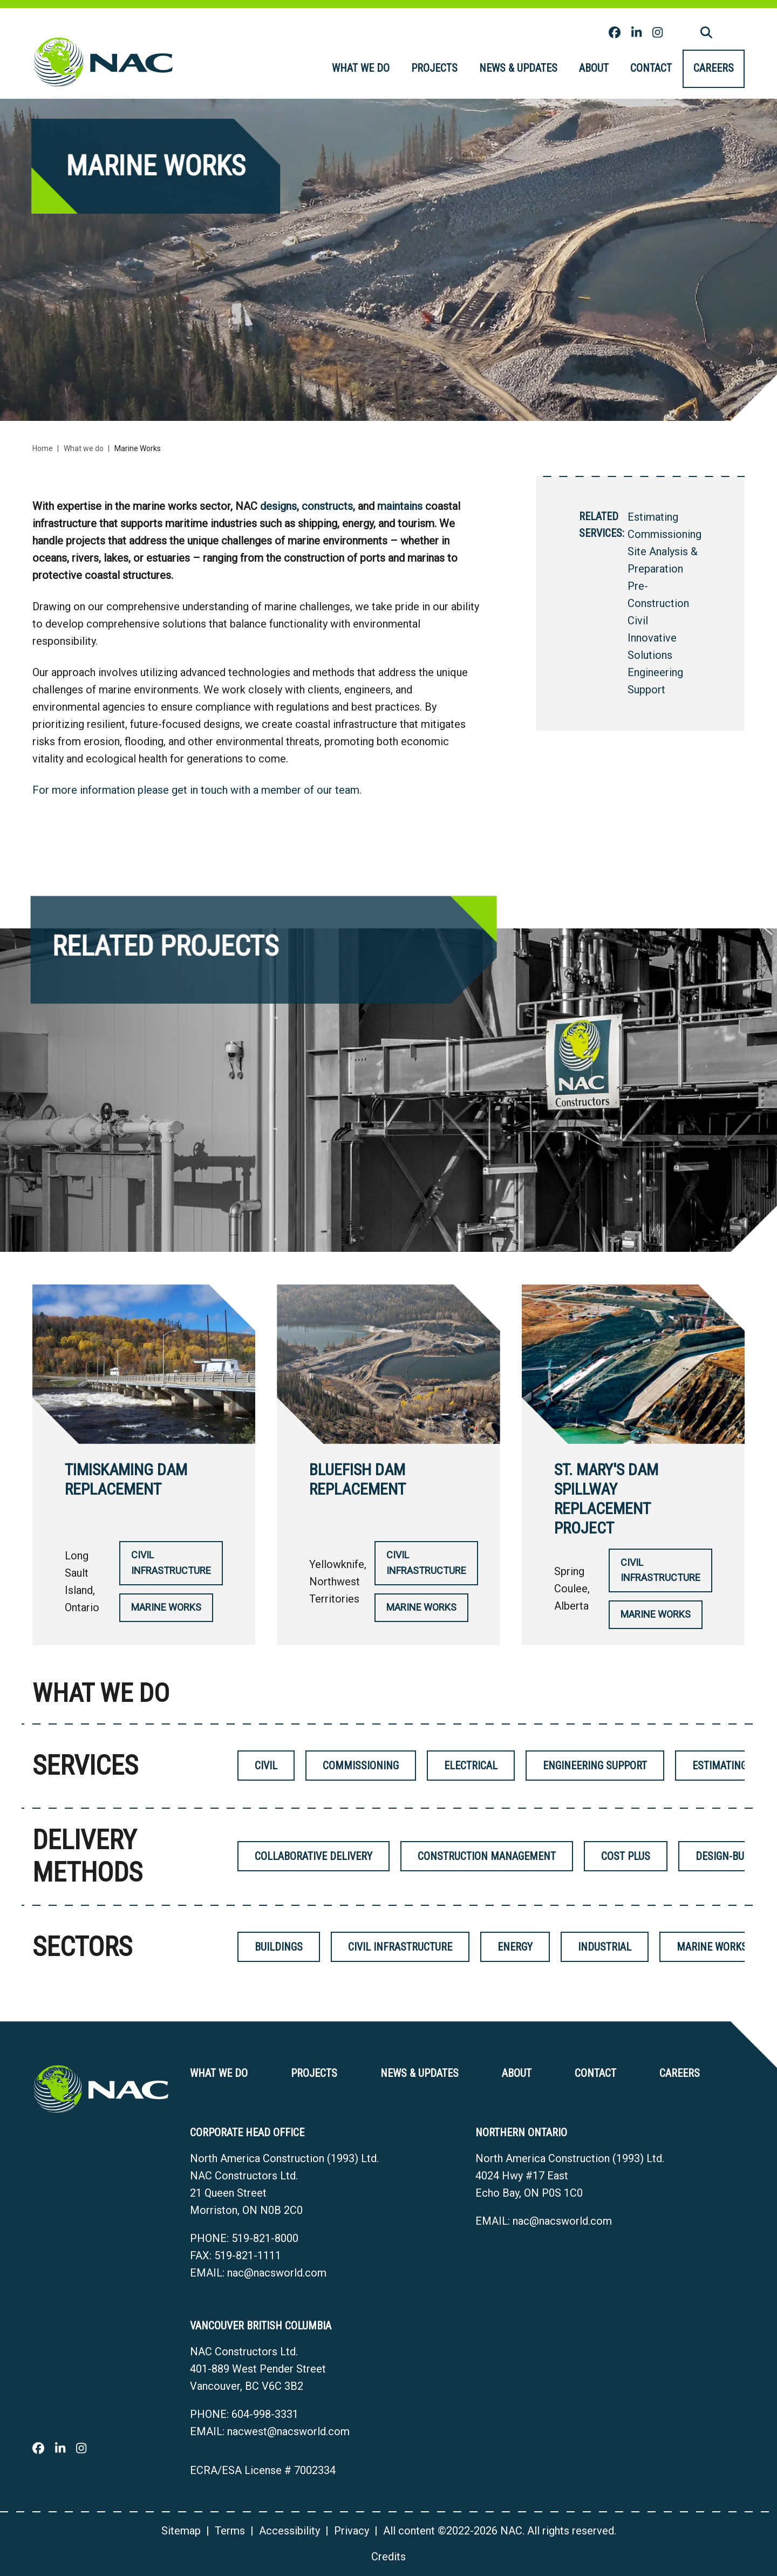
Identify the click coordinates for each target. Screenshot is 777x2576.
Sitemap (181, 2530)
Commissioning (664, 534)
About (594, 68)
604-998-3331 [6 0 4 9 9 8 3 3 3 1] (264, 2414)
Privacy (351, 2530)
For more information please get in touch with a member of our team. (197, 789)
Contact (651, 68)
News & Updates (518, 68)
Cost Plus (625, 1856)
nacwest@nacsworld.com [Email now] (288, 2431)
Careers (713, 68)
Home (42, 448)
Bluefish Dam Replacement (357, 1479)
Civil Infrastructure (171, 1562)
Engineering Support (595, 1765)
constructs (327, 506)
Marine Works (166, 1607)
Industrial (604, 1946)
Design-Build (727, 1856)
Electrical (470, 1765)
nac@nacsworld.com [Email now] (276, 2272)
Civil (638, 620)
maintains (399, 506)
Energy (515, 1946)
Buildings (279, 1946)
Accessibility (289, 2530)
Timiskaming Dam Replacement (126, 1479)
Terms (230, 2530)
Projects (434, 68)
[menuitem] (360, 69)
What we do (361, 68)
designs (278, 506)
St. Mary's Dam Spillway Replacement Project (606, 1498)
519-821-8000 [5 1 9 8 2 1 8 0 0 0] (264, 2238)
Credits (388, 2556)
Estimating (653, 516)
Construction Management (487, 1856)
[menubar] (533, 69)
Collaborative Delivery (313, 1856)
